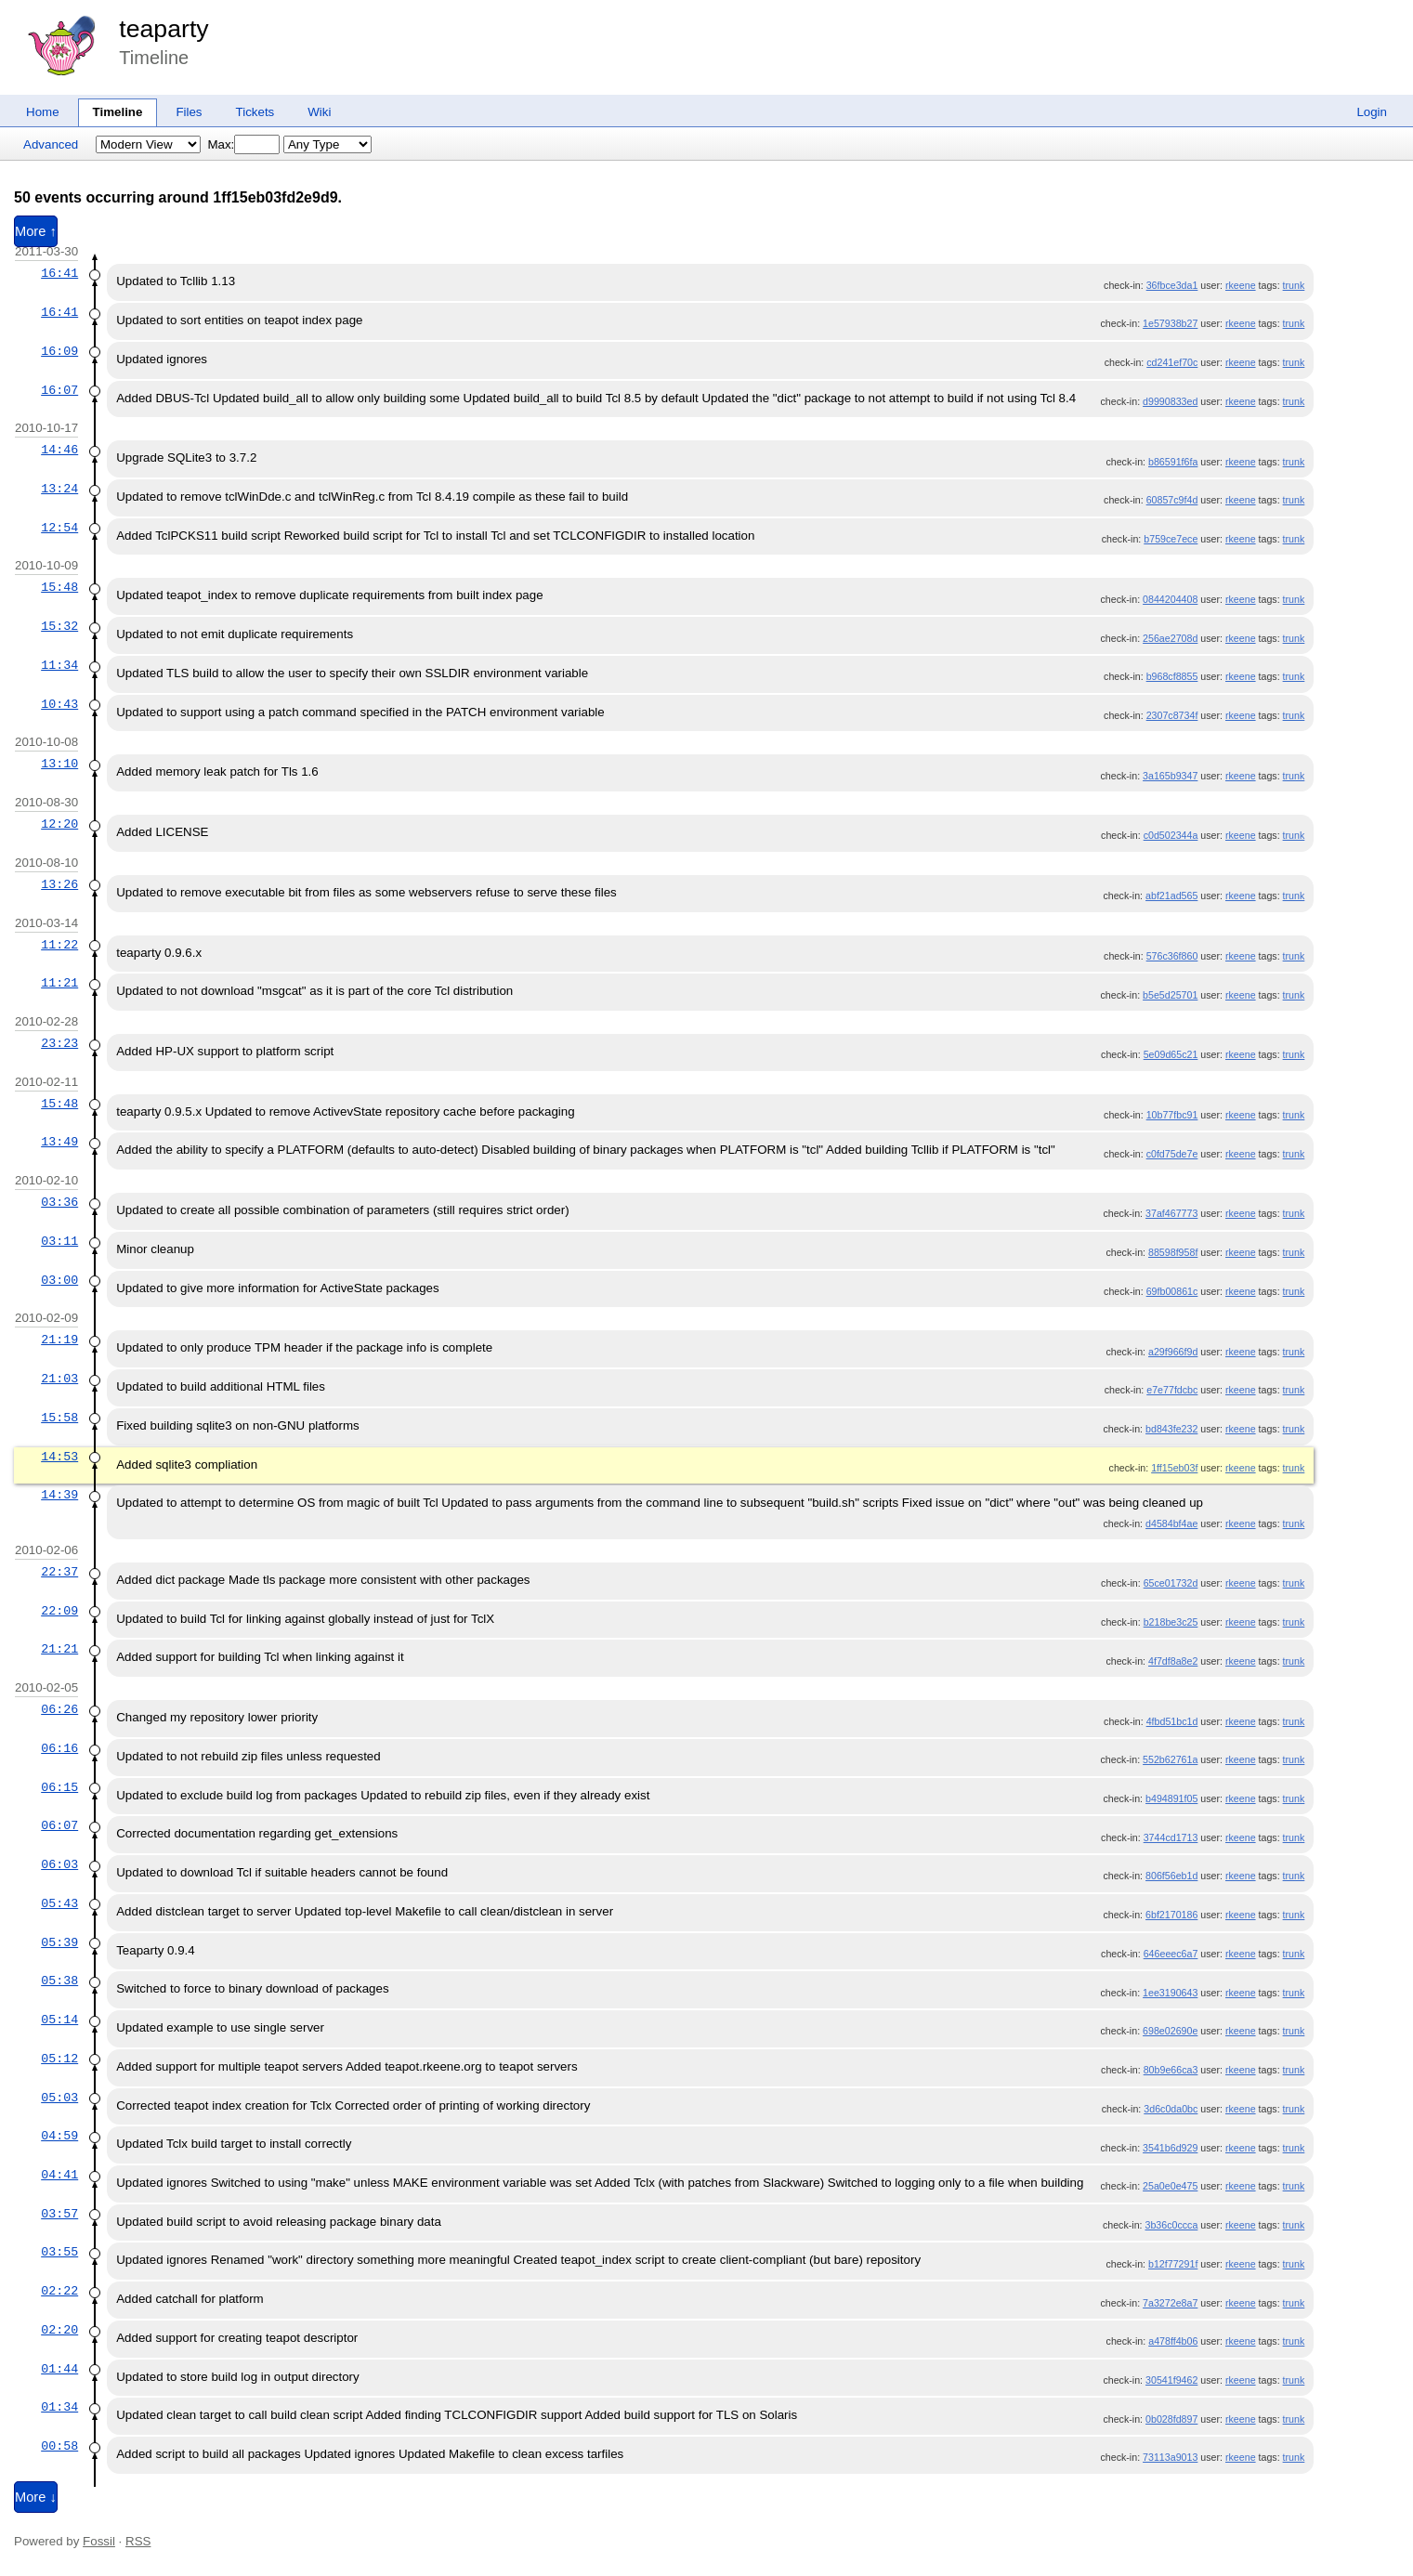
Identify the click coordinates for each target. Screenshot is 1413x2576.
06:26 (59, 1709)
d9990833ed (1170, 401)
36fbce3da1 (1172, 285)
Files (189, 112)
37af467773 (1171, 1213)
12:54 (59, 527)
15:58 (59, 1417)
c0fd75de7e (1172, 1153)
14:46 (59, 449)
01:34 (59, 2407)
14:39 (59, 1494)
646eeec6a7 (1171, 1953)
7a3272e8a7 (1170, 2302)
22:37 (59, 1571)
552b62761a (1170, 1759)
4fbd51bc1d (1172, 1721)
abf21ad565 (1171, 895)
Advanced (50, 144)
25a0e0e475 (1170, 2185)
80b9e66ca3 (1171, 2069)
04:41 (59, 2174)
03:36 (59, 1202)
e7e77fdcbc (1171, 1389)
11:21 (59, 982)
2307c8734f (1172, 715)
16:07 (59, 390)
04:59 (59, 2135)
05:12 (59, 2058)
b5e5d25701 (1170, 994)
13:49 (59, 1141)
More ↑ (36, 231)
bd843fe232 (1171, 1428)
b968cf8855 (1172, 676)
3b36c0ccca (1171, 2224)
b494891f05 (1171, 1798)
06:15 (59, 1787)
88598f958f (1172, 1252)
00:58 (59, 2446)
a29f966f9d (1172, 1351)
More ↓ (36, 2497)
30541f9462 (1171, 2380)
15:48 (59, 587)
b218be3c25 (1171, 1622)
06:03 (59, 1864)
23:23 (59, 1043)
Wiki (319, 112)
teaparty (163, 29)
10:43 (59, 704)
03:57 (59, 2213)
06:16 (59, 1748)
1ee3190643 (1170, 1992)
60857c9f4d (1172, 499)
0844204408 (1170, 599)
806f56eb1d (1171, 1875)
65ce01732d (1171, 1583)
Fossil (99, 2541)
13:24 (59, 488)
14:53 (59, 1456)
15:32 (59, 626)
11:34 (59, 665)
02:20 (59, 2329)
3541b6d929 (1170, 2147)
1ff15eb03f (1174, 1467)
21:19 (59, 1339)
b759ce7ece (1170, 538)
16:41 (59, 273)
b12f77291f (1172, 2263)
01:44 (59, 2368)
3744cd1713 (1171, 1837)
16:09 (59, 351)
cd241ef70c (1171, 362)
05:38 (59, 1980)
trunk (1294, 285)
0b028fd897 (1171, 2419)
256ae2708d (1170, 638)
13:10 (59, 763)
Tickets (255, 112)
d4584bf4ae (1171, 1523)
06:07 (59, 1825)
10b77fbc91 (1172, 1114)
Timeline (118, 112)
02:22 (59, 2290)
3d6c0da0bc (1170, 2108)
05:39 (59, 1942)
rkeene (1240, 285)
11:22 (59, 944)
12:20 (59, 824)
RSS (137, 2541)
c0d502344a (1171, 835)
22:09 (59, 1610)
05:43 (59, 1903)
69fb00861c (1172, 1291)
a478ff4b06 (1172, 2341)
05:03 (59, 2097)
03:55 (59, 2251)
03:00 (59, 1280)
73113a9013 (1170, 2457)
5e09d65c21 (1171, 1054)
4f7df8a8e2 (1172, 1661)
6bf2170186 (1171, 1914)
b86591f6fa (1172, 461)
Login (1371, 112)
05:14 (59, 2019)
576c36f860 (1172, 955)
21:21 (59, 1649)
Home (42, 112)
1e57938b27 (1170, 323)
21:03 (59, 1378)
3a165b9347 (1170, 775)
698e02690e (1170, 2030)
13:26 (59, 884)
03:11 (59, 1241)
